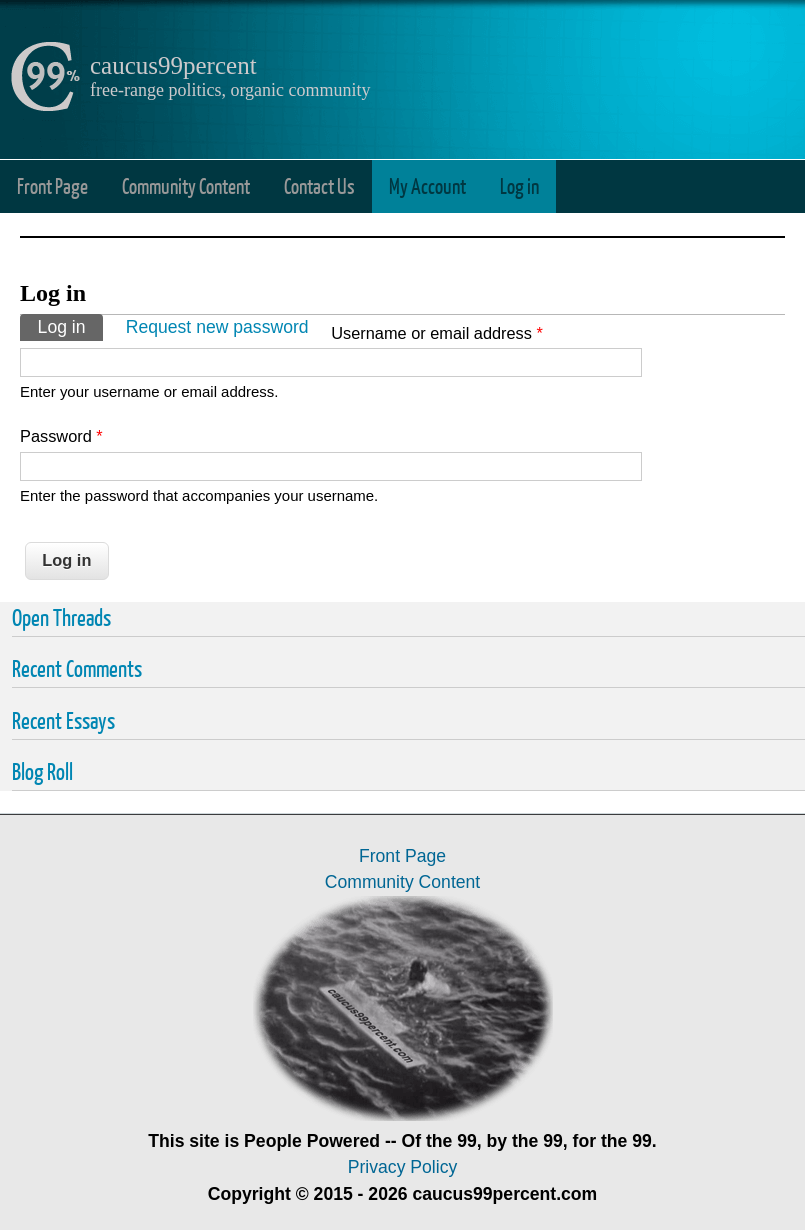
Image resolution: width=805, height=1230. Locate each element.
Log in (519, 185)
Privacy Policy (403, 1167)
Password (61, 436)
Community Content (186, 185)
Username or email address (437, 333)
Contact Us (319, 185)
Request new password (217, 327)
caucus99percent (173, 65)
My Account (427, 185)
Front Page (52, 185)
